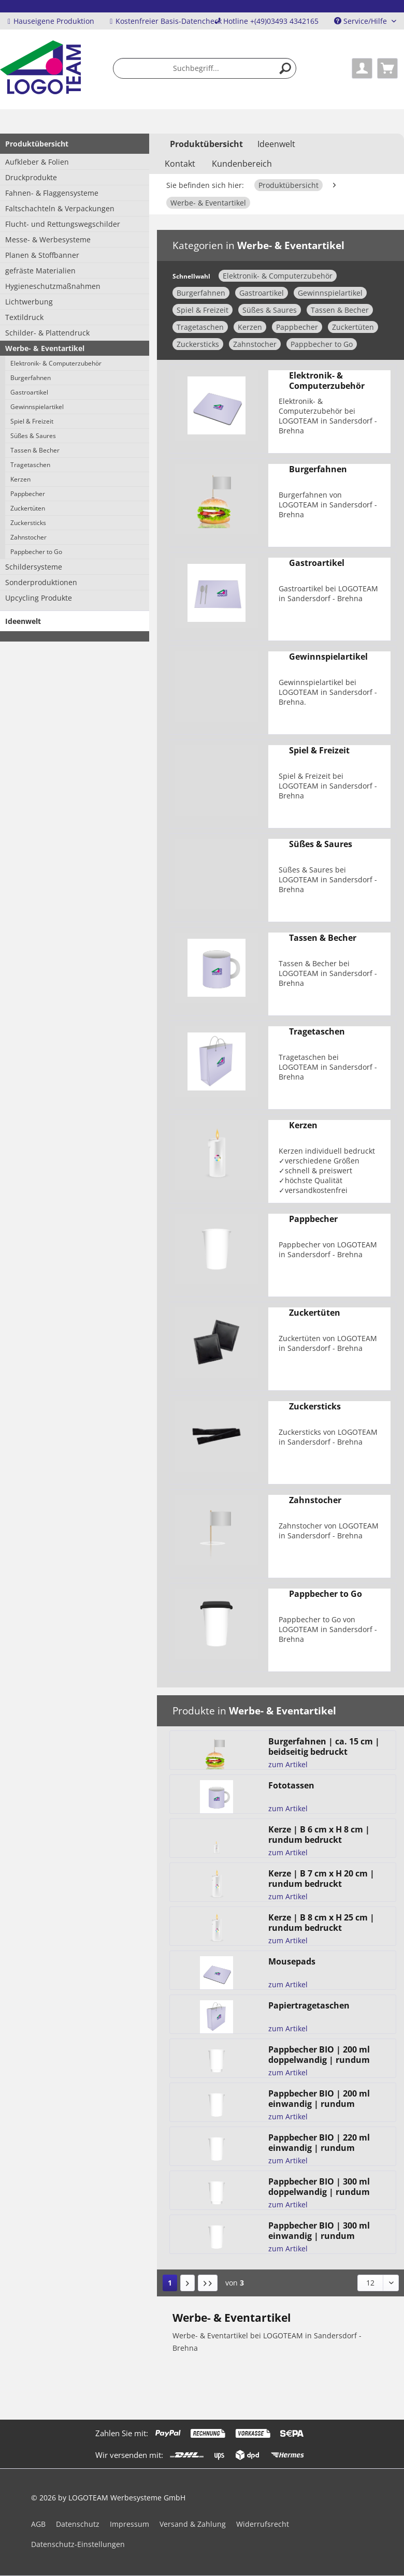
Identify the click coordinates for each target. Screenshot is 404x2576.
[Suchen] (285, 68)
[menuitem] (204, 68)
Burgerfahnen (30, 377)
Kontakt (180, 163)
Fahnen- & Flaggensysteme (51, 193)
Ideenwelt (23, 621)
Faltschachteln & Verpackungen (59, 208)
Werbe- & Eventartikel (44, 348)
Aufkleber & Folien (37, 162)
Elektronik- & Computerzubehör (56, 363)
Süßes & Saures (33, 435)
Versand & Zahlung (193, 2524)
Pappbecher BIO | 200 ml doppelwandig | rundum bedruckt (319, 2054)
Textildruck (24, 317)
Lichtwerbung (29, 302)
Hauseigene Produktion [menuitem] (51, 21)
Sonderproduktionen (41, 582)
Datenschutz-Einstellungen (78, 2544)
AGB (38, 2524)
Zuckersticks (28, 522)
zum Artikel (288, 1764)
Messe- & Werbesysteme (48, 239)
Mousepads (291, 1961)
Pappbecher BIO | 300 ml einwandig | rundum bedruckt (319, 2230)
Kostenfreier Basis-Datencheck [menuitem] (166, 21)
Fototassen (291, 1785)
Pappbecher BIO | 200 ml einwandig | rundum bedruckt (319, 2098)
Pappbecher (27, 493)
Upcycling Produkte (38, 598)
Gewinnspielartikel (37, 406)
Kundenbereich (242, 163)
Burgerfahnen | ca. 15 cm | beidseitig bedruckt (324, 1746)
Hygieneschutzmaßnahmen (52, 286)
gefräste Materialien (40, 270)
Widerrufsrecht (262, 2524)
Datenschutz (77, 2524)
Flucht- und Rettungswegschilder (62, 224)
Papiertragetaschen (309, 2005)
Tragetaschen (30, 464)
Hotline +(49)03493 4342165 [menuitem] (266, 21)
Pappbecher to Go (36, 551)
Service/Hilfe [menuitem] (361, 21)
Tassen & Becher (35, 450)
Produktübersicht (36, 144)
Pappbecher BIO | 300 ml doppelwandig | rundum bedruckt (319, 2186)
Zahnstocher (28, 537)
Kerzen (20, 479)
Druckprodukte (31, 177)
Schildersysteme (33, 567)
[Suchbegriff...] (204, 68)
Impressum (129, 2524)
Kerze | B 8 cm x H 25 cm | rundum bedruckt (321, 1922)
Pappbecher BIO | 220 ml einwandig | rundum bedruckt (319, 2142)
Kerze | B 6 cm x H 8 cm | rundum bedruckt (319, 1834)
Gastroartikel (29, 392)
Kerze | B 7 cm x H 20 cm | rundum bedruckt (321, 1878)
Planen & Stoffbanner (42, 255)
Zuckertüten (27, 508)
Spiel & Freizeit (31, 421)
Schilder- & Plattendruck (47, 333)
